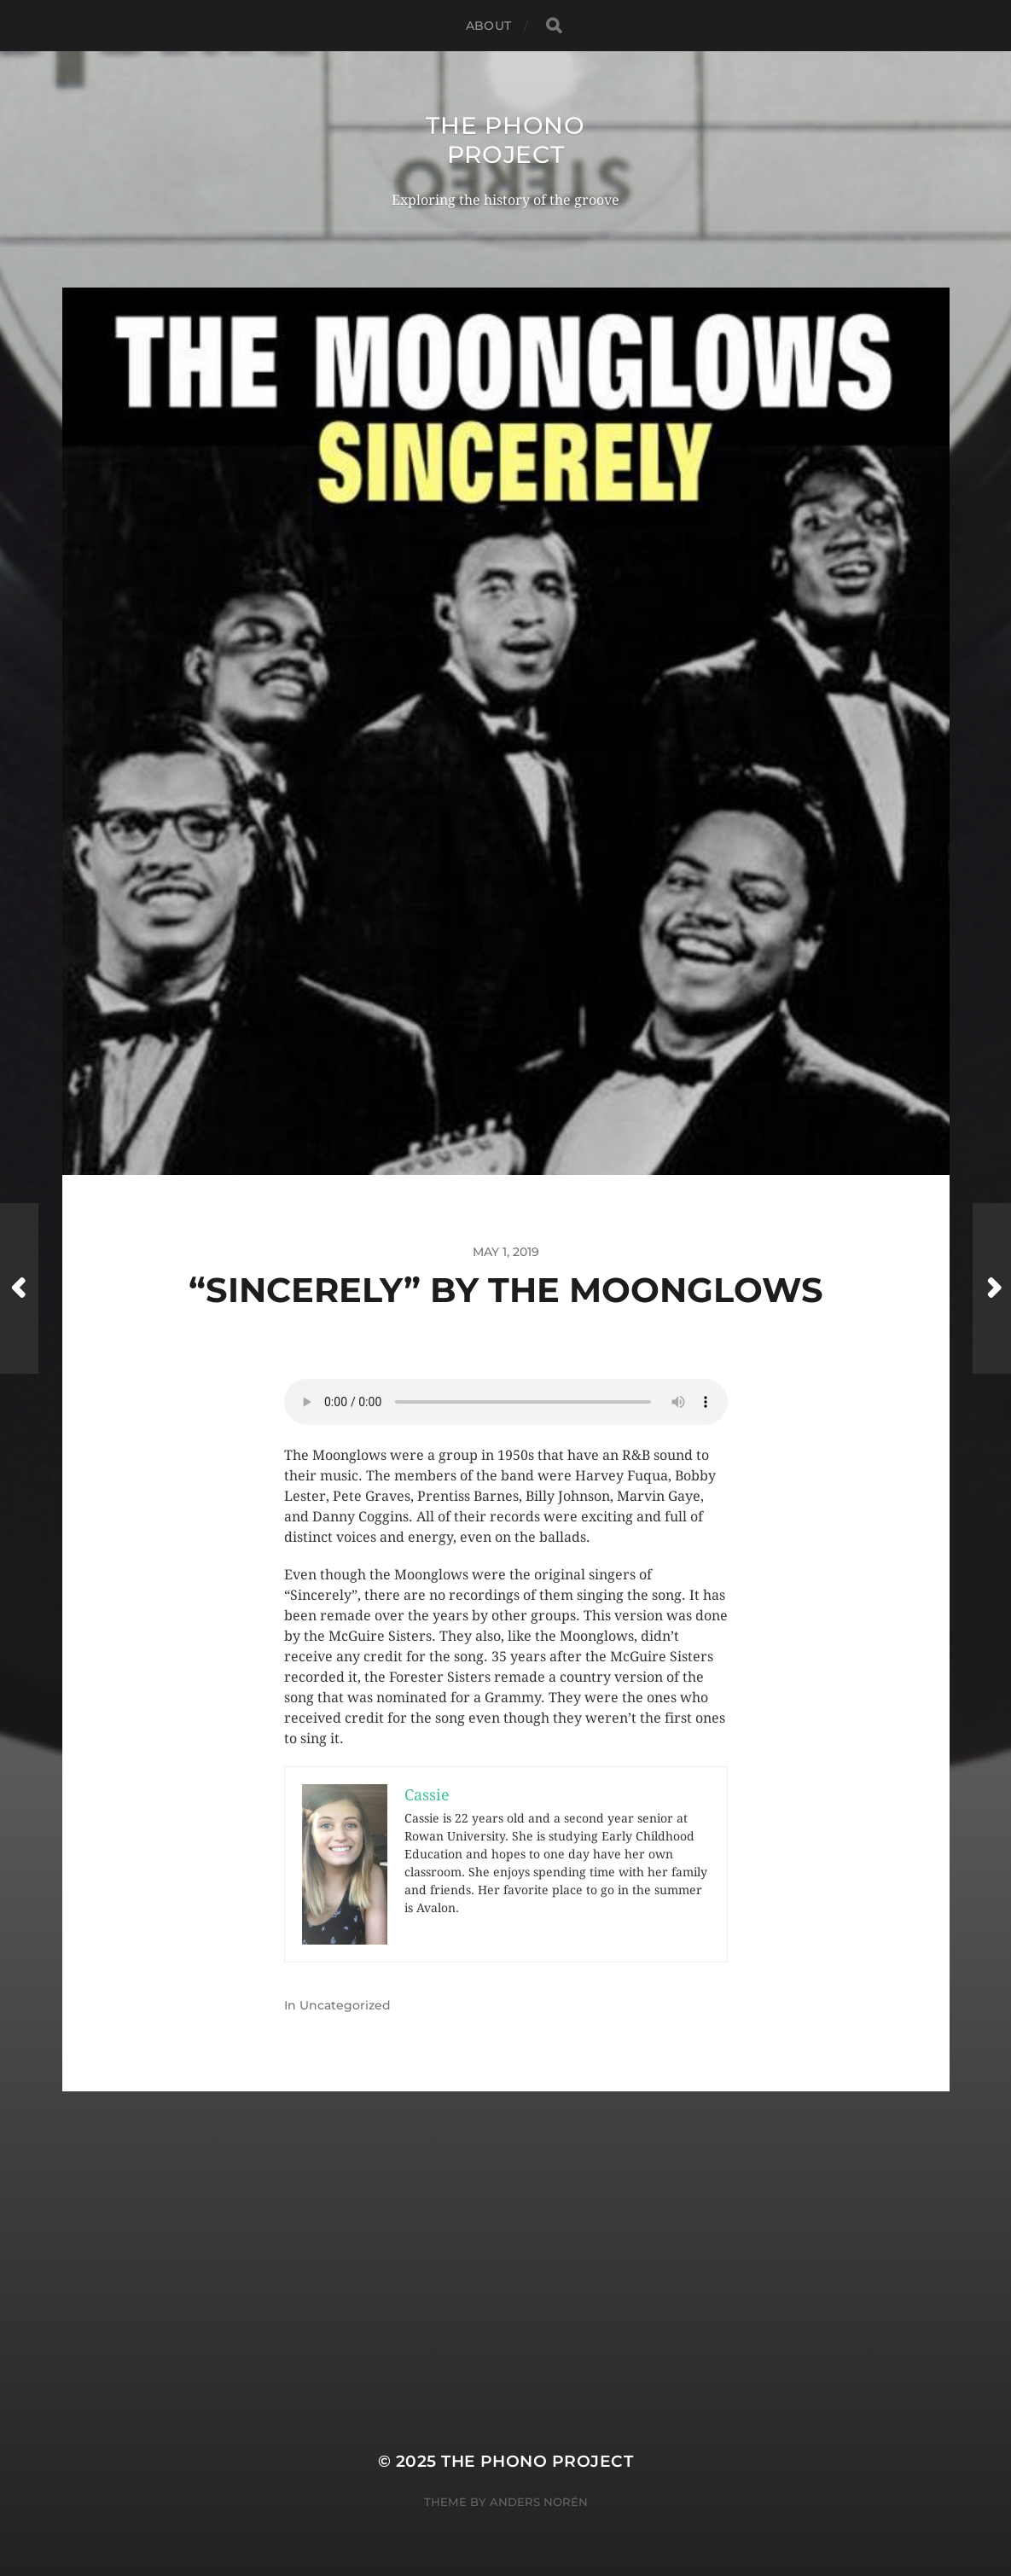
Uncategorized (345, 2005)
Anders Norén (539, 2502)
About (488, 25)
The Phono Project (505, 140)
